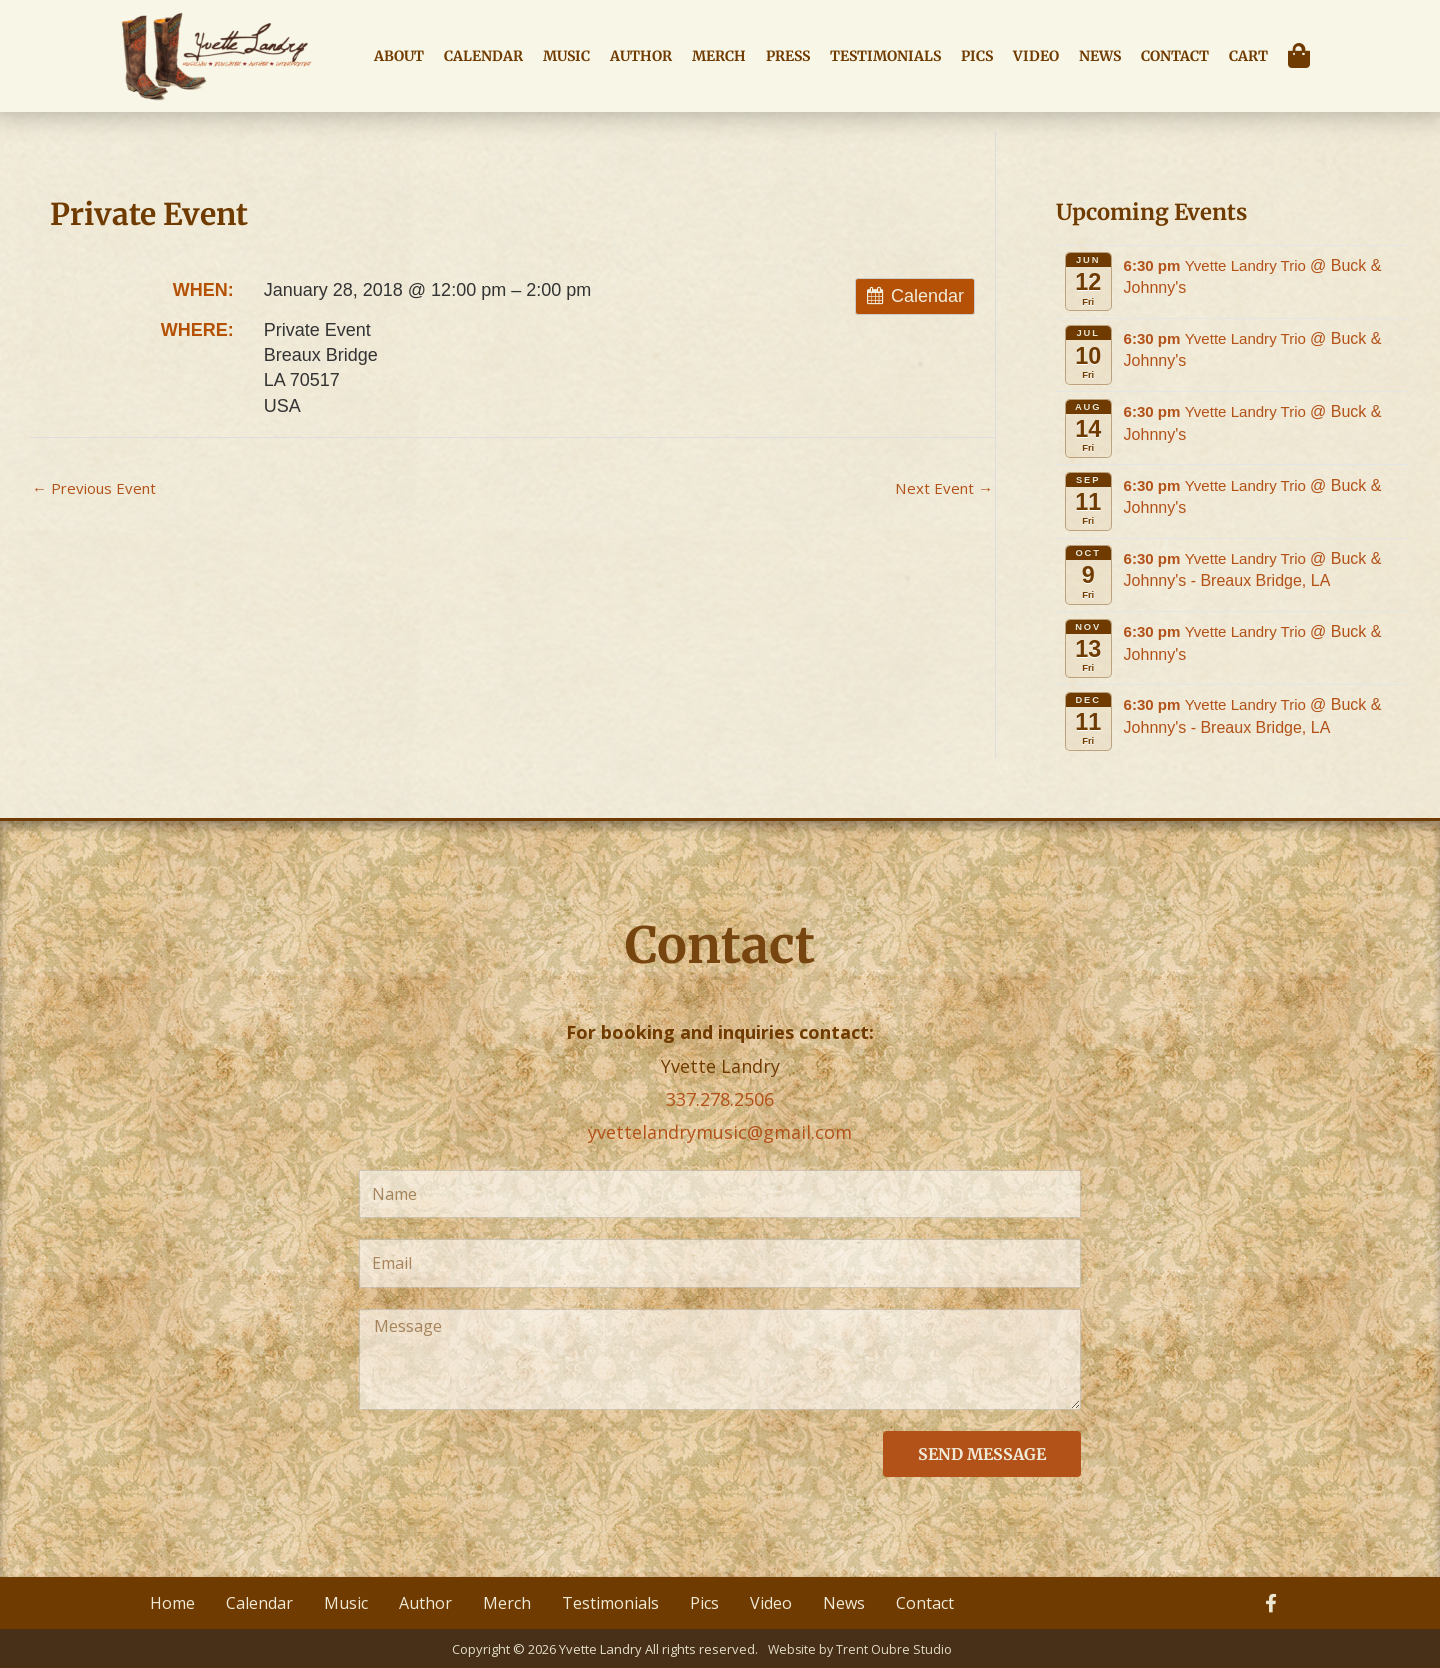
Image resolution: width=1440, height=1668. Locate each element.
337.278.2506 (720, 1099)
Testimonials (885, 56)
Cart (1248, 56)
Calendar (483, 56)
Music (566, 56)
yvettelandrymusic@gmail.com (720, 1132)
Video (1036, 56)
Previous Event (98, 489)
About (399, 56)
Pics (977, 56)
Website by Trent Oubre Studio (861, 1648)
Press (788, 56)
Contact (1175, 56)
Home (172, 1602)
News (1100, 56)
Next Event (942, 489)
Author (641, 56)
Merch (719, 56)
